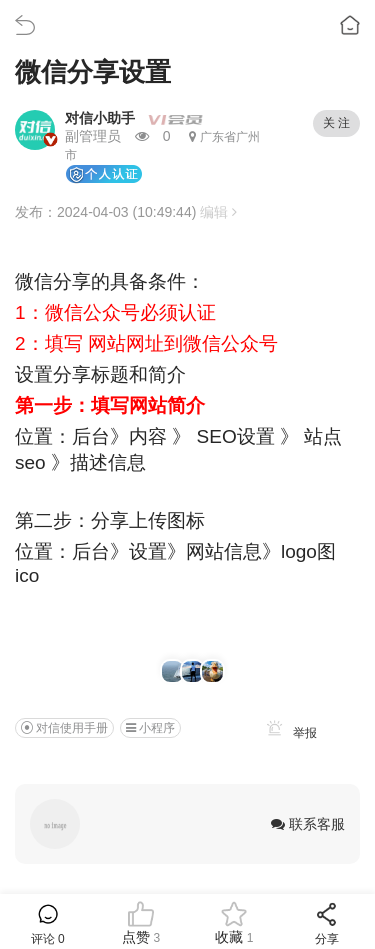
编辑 (218, 212)
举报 (288, 733)
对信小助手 (100, 118)
